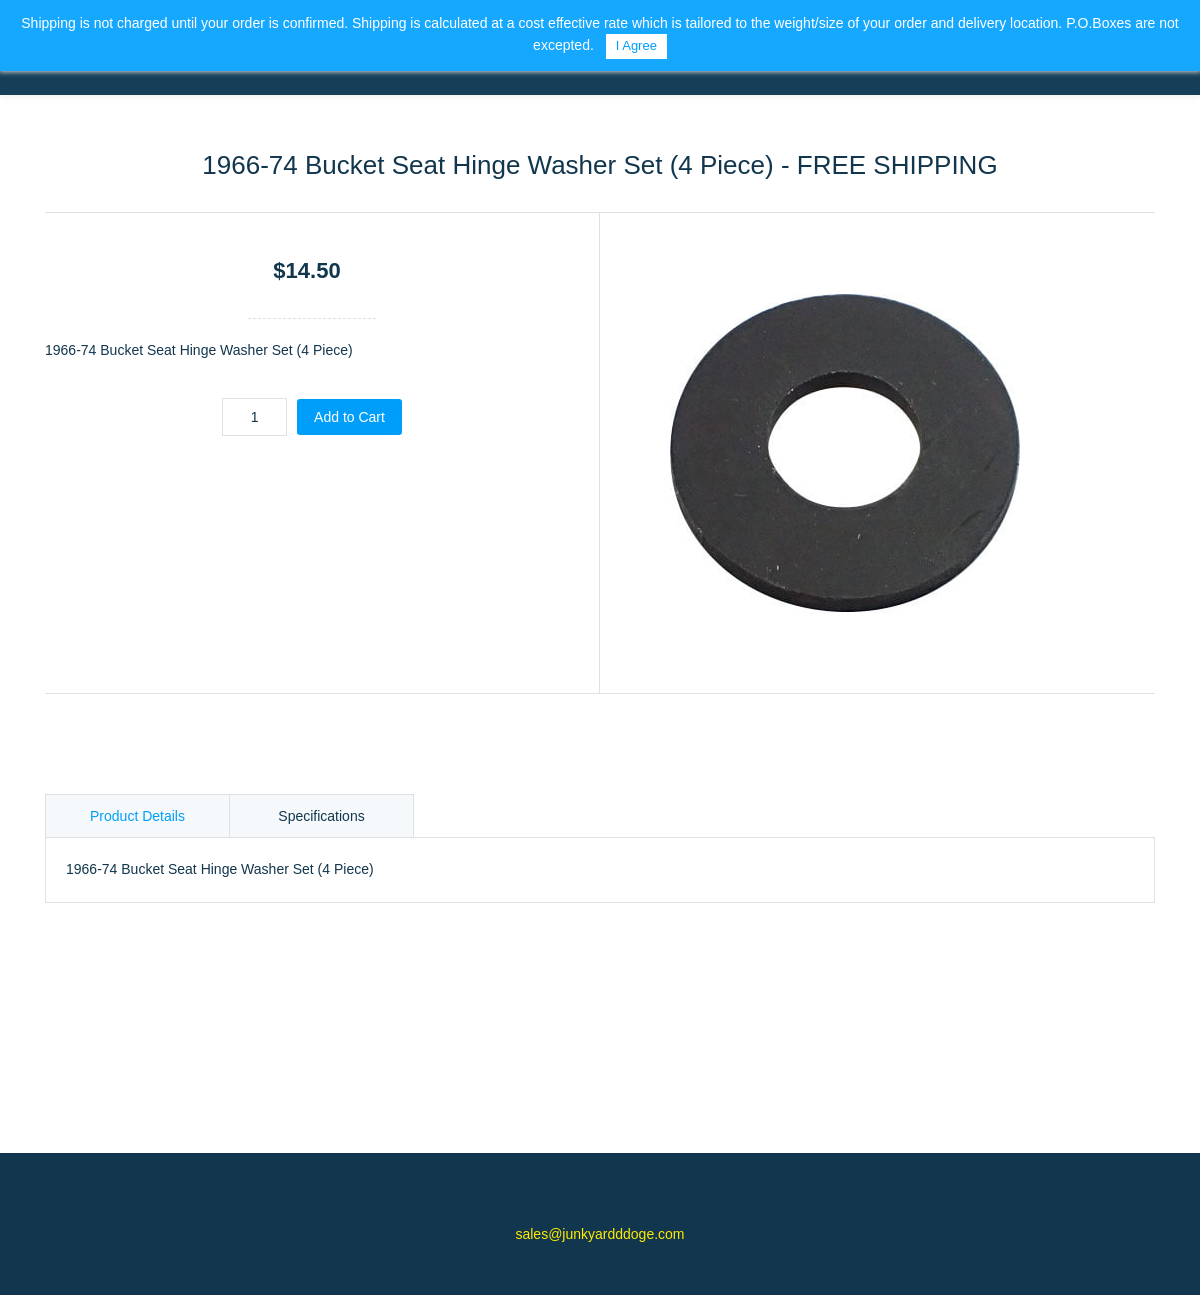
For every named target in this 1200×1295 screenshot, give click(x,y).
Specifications (321, 816)
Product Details (137, 816)
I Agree (636, 45)
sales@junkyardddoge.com (599, 1234)
